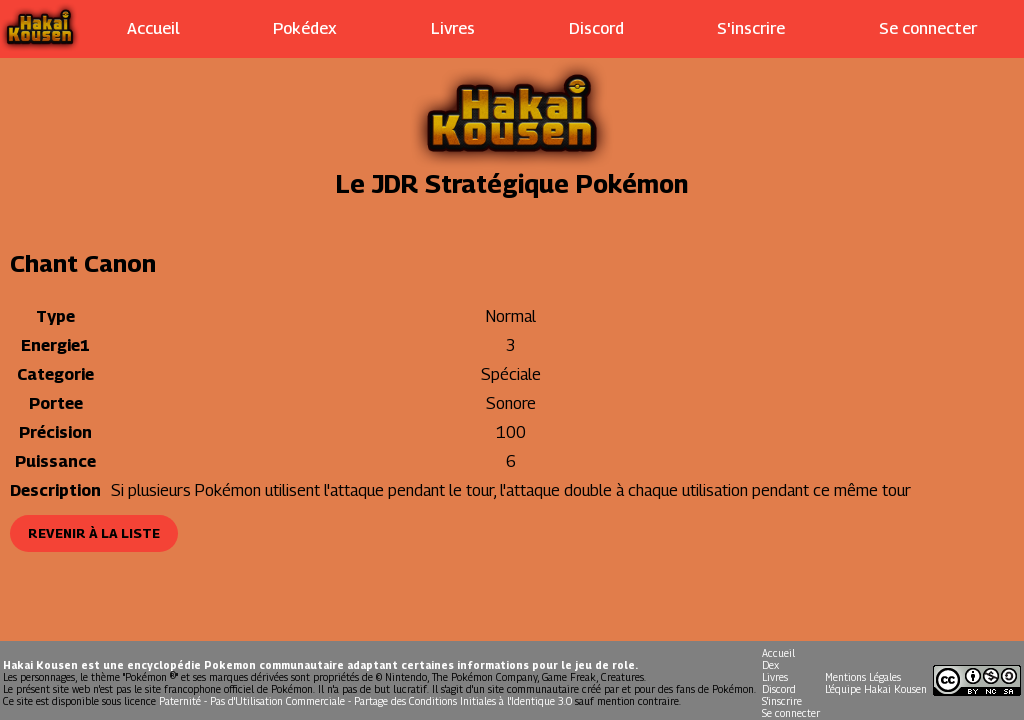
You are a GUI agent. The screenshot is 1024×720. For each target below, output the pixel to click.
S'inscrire (751, 28)
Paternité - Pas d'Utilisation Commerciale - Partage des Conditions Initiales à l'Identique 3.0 (365, 701)
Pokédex (305, 28)
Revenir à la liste (94, 533)
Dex (770, 665)
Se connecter (928, 28)
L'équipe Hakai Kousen (876, 689)
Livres (453, 28)
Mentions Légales (863, 677)
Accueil (153, 28)
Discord (596, 28)
